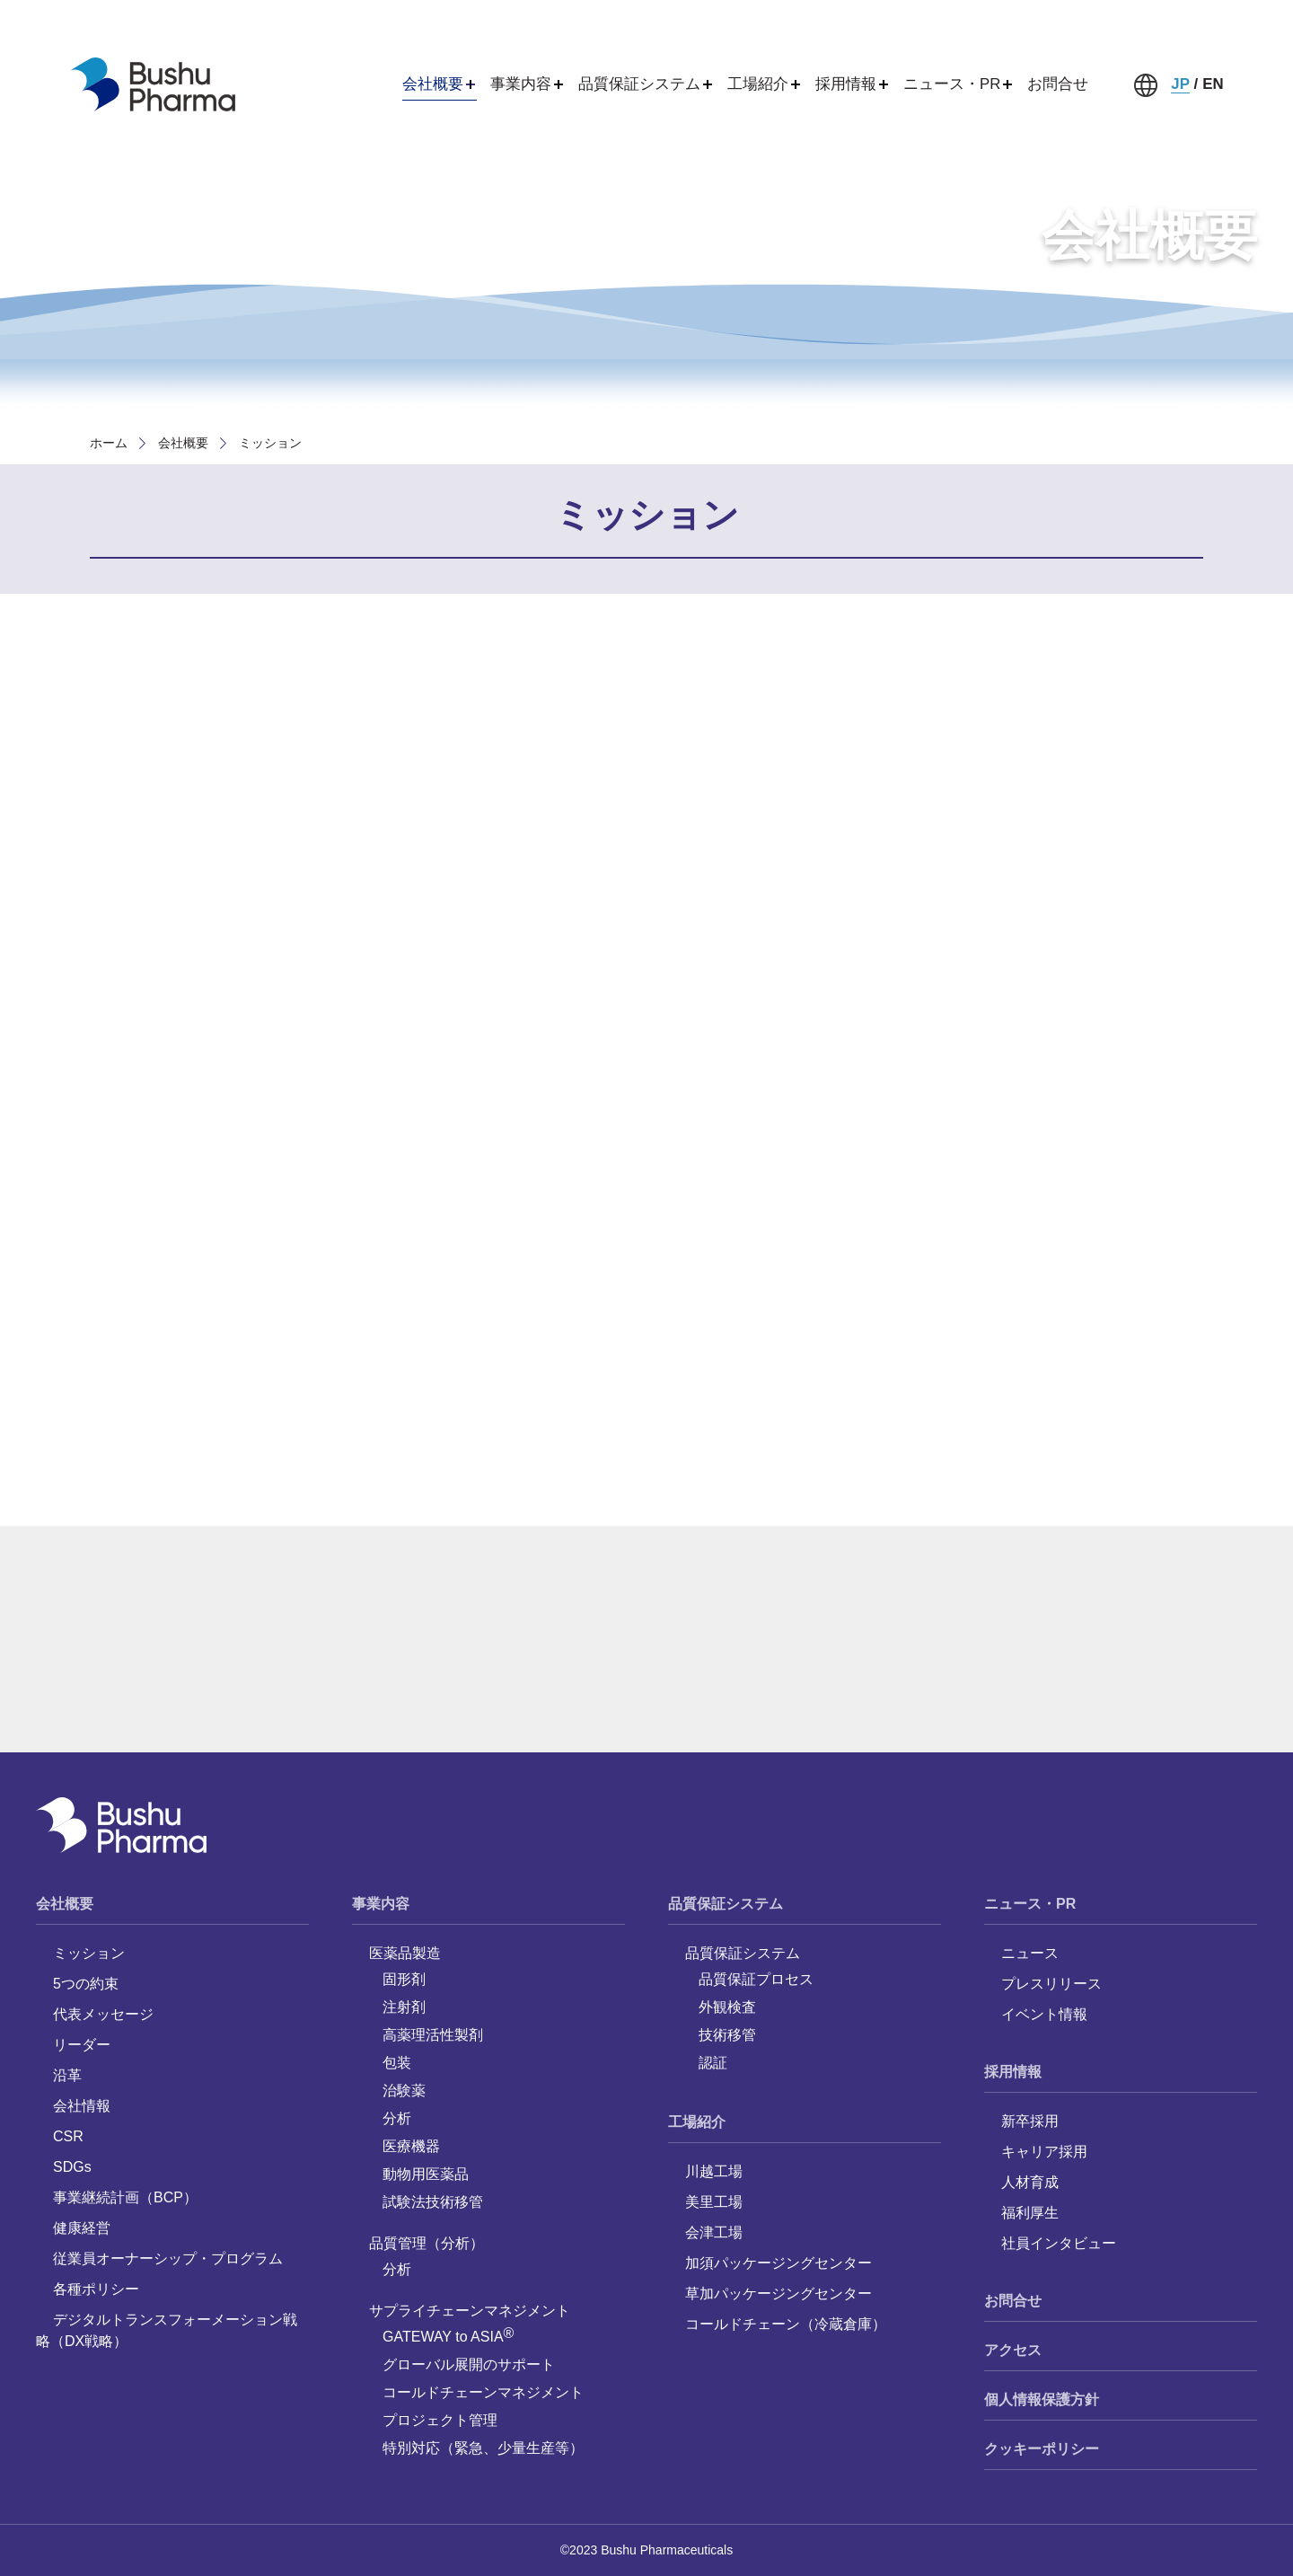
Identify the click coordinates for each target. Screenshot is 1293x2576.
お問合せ (1057, 84)
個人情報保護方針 (1041, 2399)
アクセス (1013, 2350)
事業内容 (380, 1903)
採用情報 (1013, 2071)
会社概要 (183, 443)
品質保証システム (725, 1903)
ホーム (109, 443)
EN (1212, 84)
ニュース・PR (1030, 1903)
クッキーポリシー (1041, 2449)
